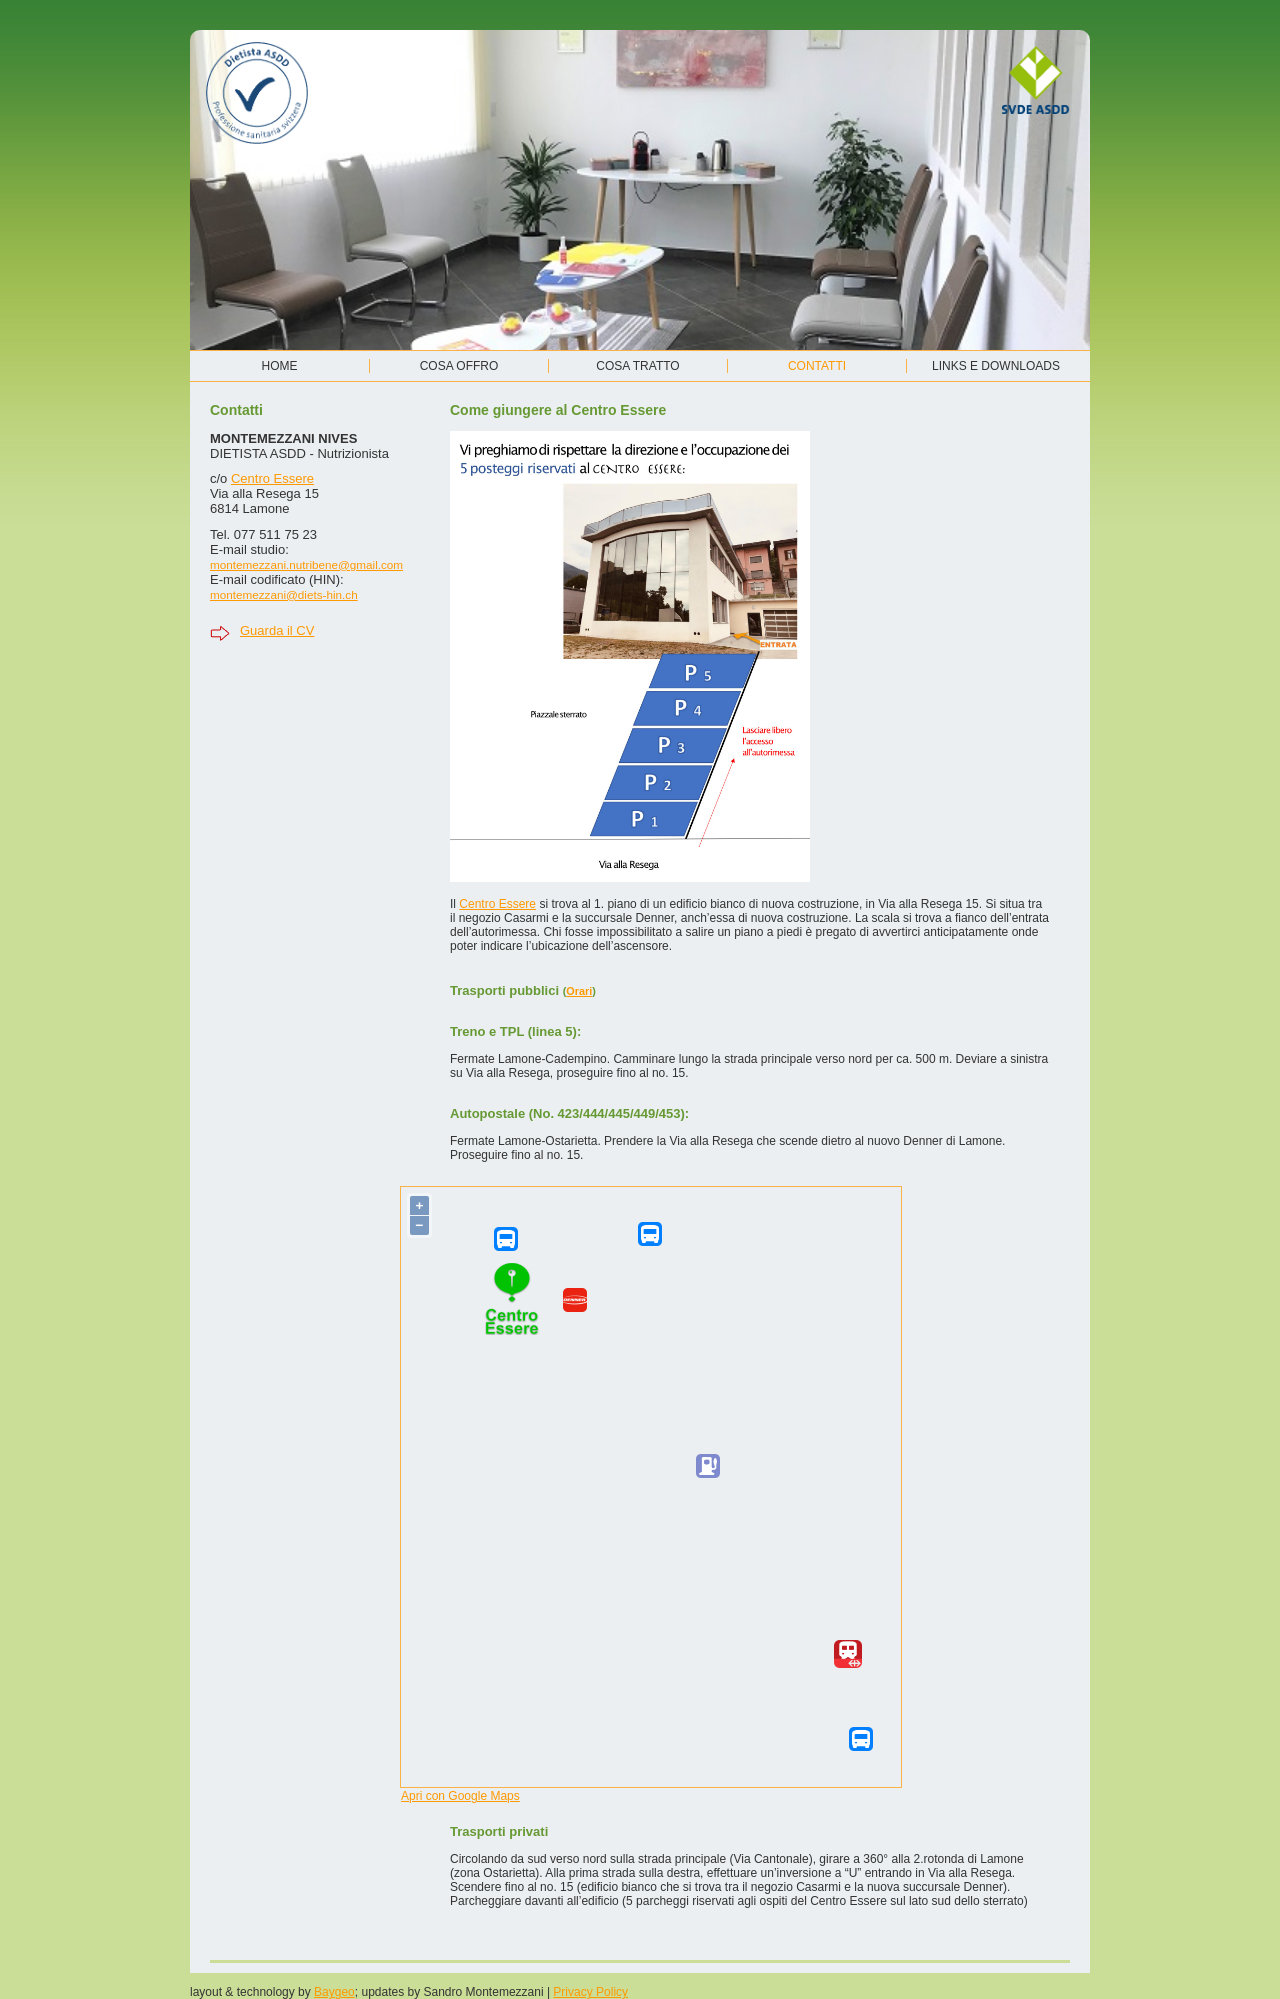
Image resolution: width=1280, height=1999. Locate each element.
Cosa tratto (637, 366)
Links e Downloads (996, 366)
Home (280, 366)
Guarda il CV (277, 630)
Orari (579, 991)
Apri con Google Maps (460, 1796)
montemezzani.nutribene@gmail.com (306, 564)
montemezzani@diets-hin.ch (284, 594)
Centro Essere (272, 478)
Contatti (817, 366)
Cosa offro (459, 366)
